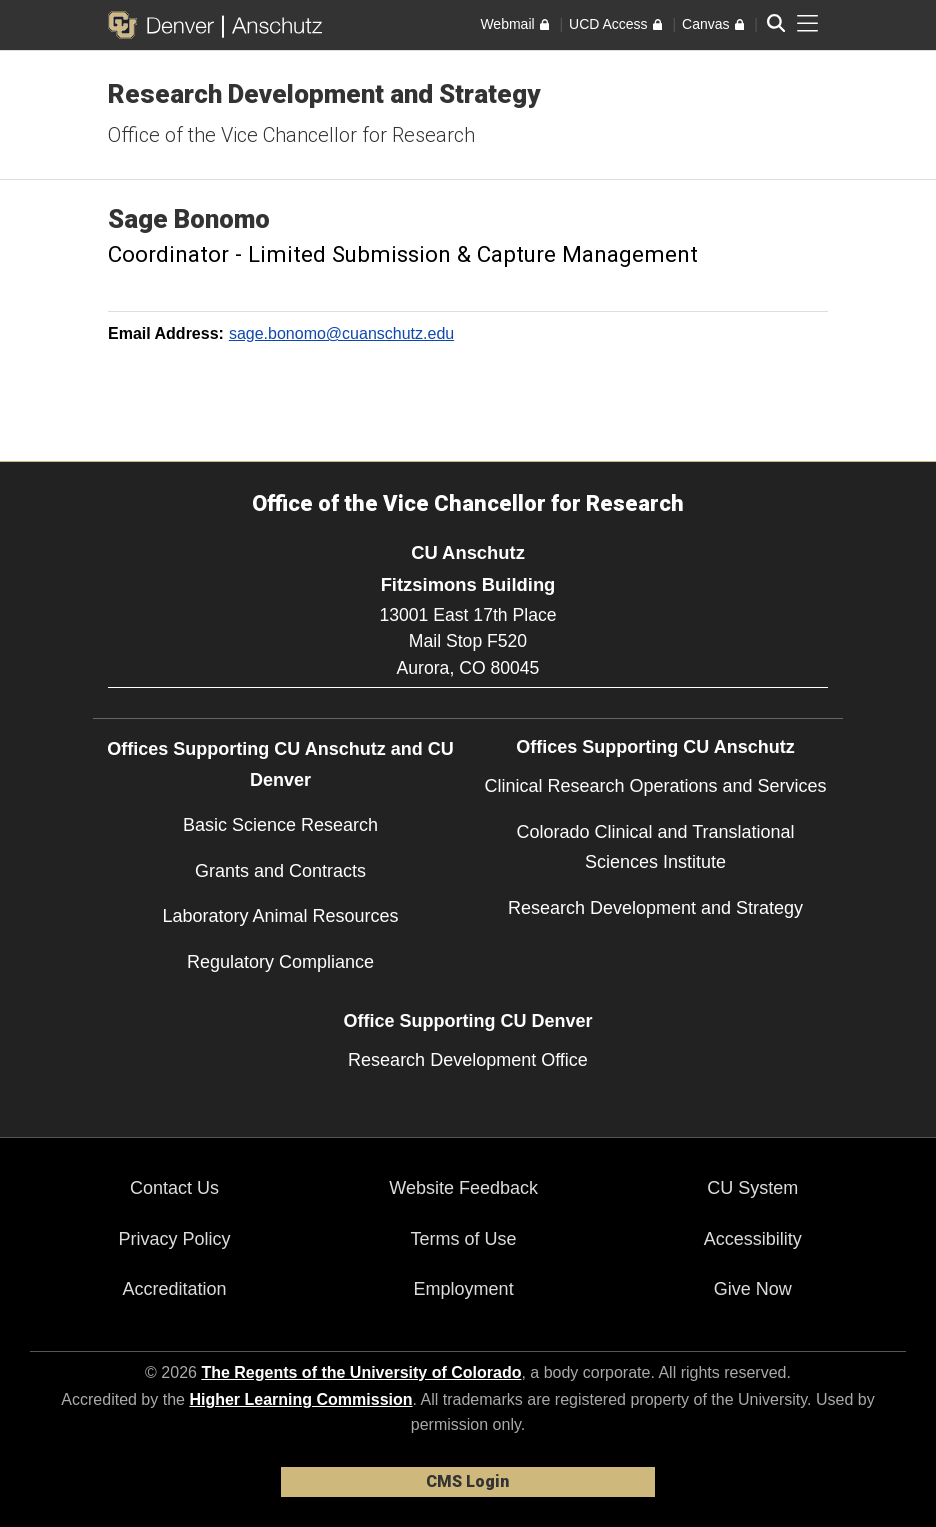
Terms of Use (464, 1239)
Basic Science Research (280, 825)
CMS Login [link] (467, 1481)
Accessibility (753, 1239)
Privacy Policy (175, 1239)
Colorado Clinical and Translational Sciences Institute (655, 847)
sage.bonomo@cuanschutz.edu (341, 333)
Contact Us (174, 1188)
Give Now (753, 1289)
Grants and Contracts (280, 871)
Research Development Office (468, 1060)
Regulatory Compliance (280, 962)
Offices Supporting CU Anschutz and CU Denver (280, 764)
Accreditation (175, 1289)
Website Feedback (463, 1188)
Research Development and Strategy (324, 94)
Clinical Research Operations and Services (655, 786)
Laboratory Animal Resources (280, 916)
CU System (752, 1188)
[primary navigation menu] (808, 24)
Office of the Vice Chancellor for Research (291, 135)
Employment (464, 1289)
